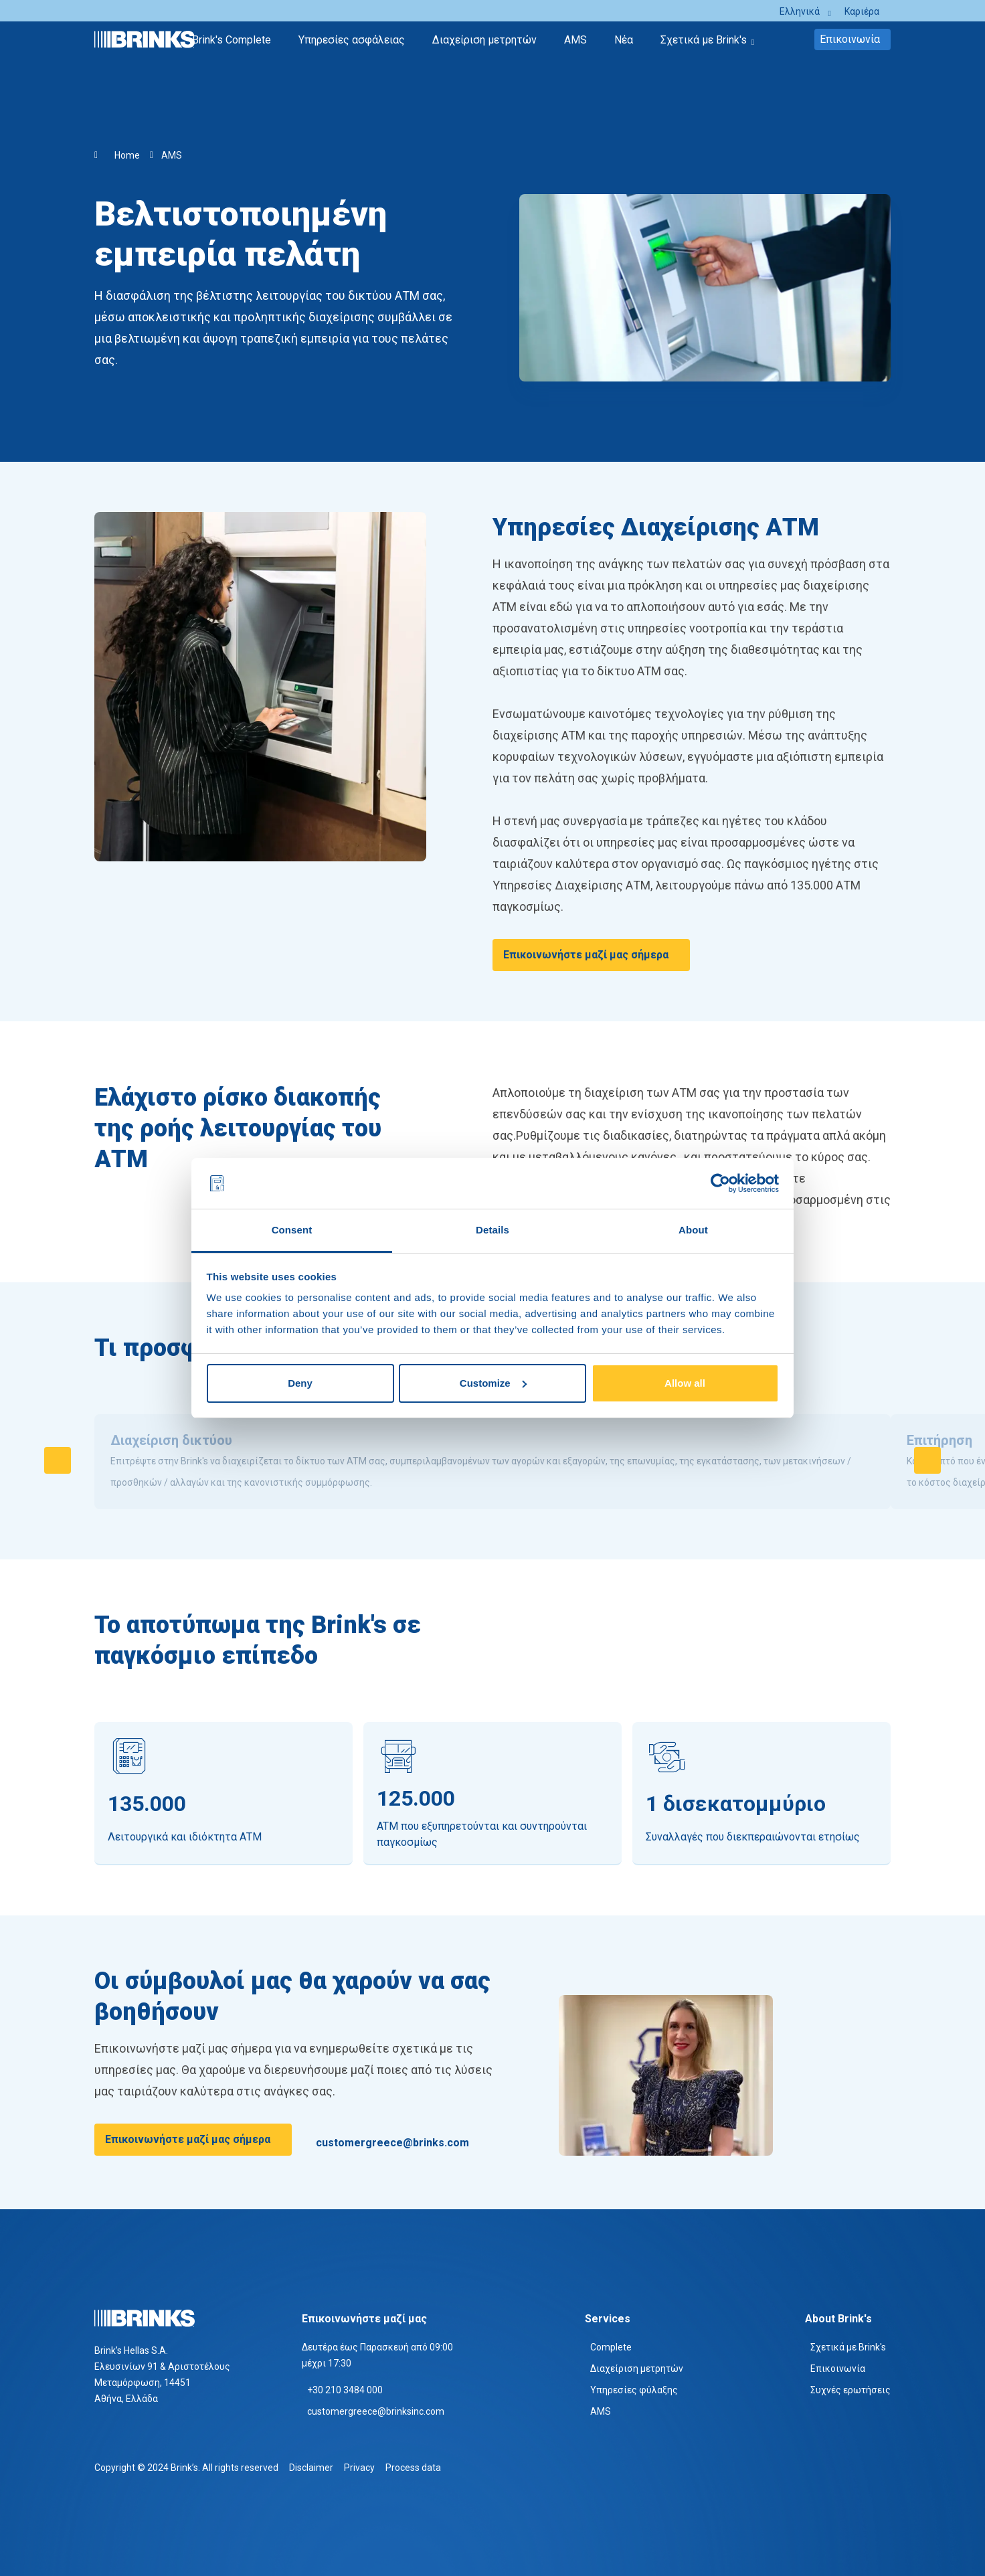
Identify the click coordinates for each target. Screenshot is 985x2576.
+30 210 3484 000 (345, 2390)
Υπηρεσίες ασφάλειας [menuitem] (351, 39)
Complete (611, 2347)
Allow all (684, 1383)
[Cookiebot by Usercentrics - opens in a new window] (720, 1183)
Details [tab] (492, 1229)
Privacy (359, 2467)
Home (127, 155)
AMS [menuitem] (575, 39)
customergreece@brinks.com (392, 2142)
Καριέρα (861, 11)
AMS (171, 155)
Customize (493, 1383)
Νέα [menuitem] (623, 39)
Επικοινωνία (850, 39)
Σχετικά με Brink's (848, 2347)
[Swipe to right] (927, 1460)
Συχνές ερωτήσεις (850, 2390)
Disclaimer (311, 2467)
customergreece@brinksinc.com (375, 2411)
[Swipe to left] (57, 1460)
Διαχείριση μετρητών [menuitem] (484, 39)
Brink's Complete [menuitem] (231, 39)
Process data (413, 2467)
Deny (300, 1383)
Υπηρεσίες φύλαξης (634, 2390)
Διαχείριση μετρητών (636, 2368)
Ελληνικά (800, 11)
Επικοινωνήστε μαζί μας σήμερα (585, 954)
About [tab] (693, 1229)
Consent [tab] (292, 1229)
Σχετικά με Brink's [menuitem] (703, 39)
